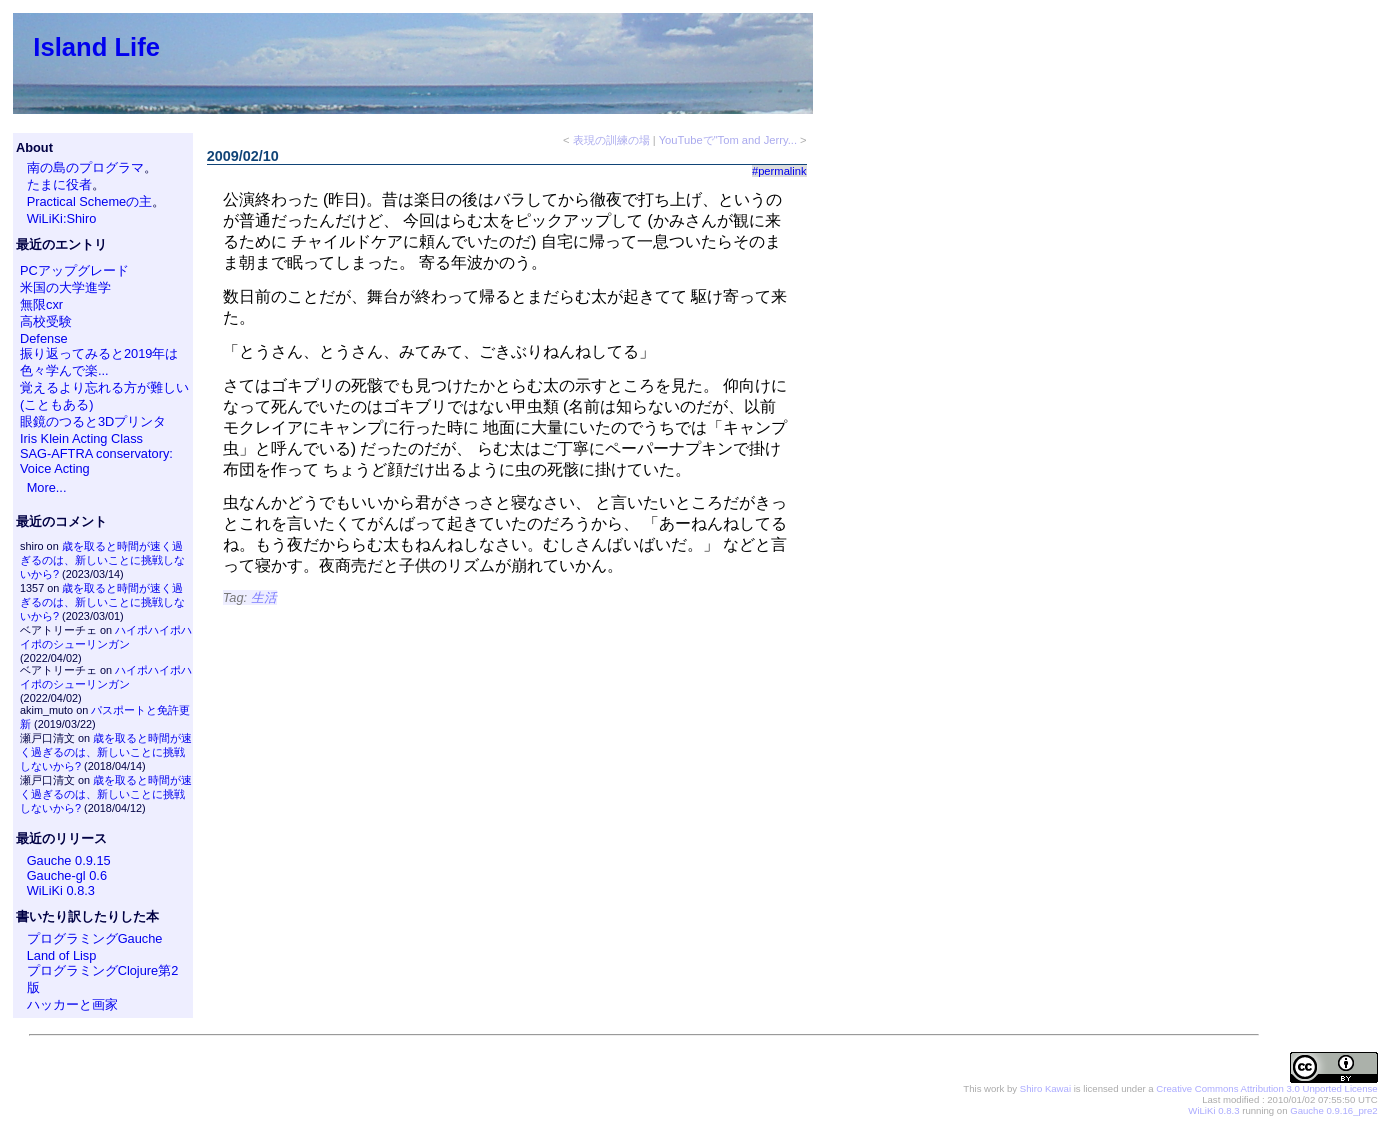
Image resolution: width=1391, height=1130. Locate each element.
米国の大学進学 (65, 287)
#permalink (779, 171)
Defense (44, 338)
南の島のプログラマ (85, 167)
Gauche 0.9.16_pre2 (1333, 1110)
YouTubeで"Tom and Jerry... (728, 140)
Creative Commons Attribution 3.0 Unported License (1266, 1088)
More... (47, 487)
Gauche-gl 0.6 (67, 875)
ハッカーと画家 (72, 1004)
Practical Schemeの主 (90, 201)
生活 (264, 597)
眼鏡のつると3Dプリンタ (93, 421)
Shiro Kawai (1045, 1088)
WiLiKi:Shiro (62, 218)
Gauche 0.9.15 (69, 860)
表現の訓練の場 (611, 140)
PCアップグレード (74, 270)
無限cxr (41, 304)
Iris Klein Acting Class (81, 438)
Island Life (96, 47)
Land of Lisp (62, 955)
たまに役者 (59, 184)
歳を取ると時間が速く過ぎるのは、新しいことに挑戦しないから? (102, 560)
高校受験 (46, 321)
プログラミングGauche (95, 938)
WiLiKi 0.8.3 (61, 890)
